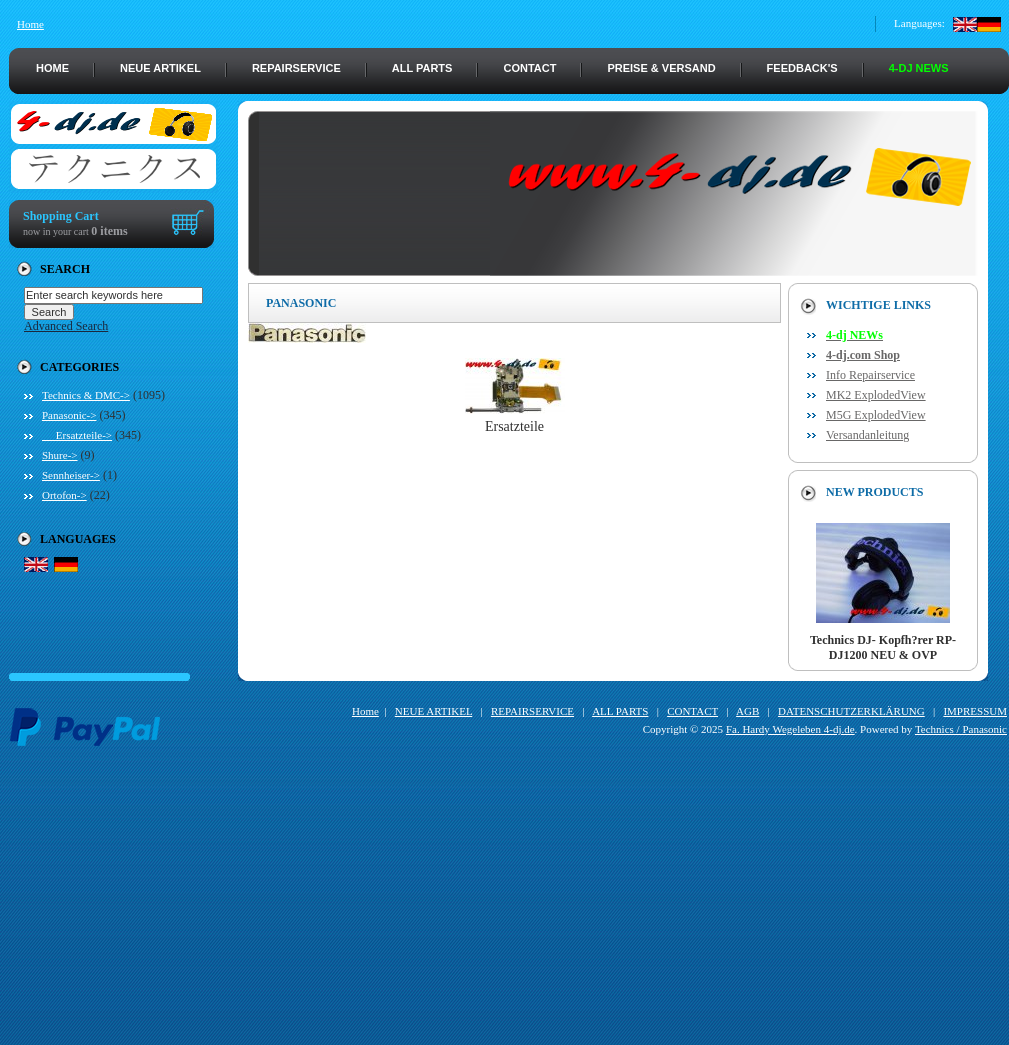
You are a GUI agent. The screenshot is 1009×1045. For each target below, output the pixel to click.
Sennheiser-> (71, 475)
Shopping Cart (61, 216)
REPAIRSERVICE (296, 68)
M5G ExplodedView (876, 415)
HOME (52, 68)
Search (65, 269)
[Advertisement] (509, 905)
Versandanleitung (867, 435)
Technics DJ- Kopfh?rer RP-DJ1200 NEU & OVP (883, 642)
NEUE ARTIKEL (160, 68)
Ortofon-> (64, 495)
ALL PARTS (422, 68)
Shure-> (60, 455)
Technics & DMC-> (86, 395)
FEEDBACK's (802, 68)
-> (69, 415)
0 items (109, 231)
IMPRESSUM (975, 711)
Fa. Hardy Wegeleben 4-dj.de (790, 729)
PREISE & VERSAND (661, 68)
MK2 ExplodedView (876, 395)
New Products (874, 492)
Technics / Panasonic (961, 729)
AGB (747, 711)
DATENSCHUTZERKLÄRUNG (851, 711)
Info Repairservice (870, 375)
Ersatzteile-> (77, 435)
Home (30, 24)
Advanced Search (66, 326)
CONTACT (529, 68)
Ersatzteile (515, 420)
